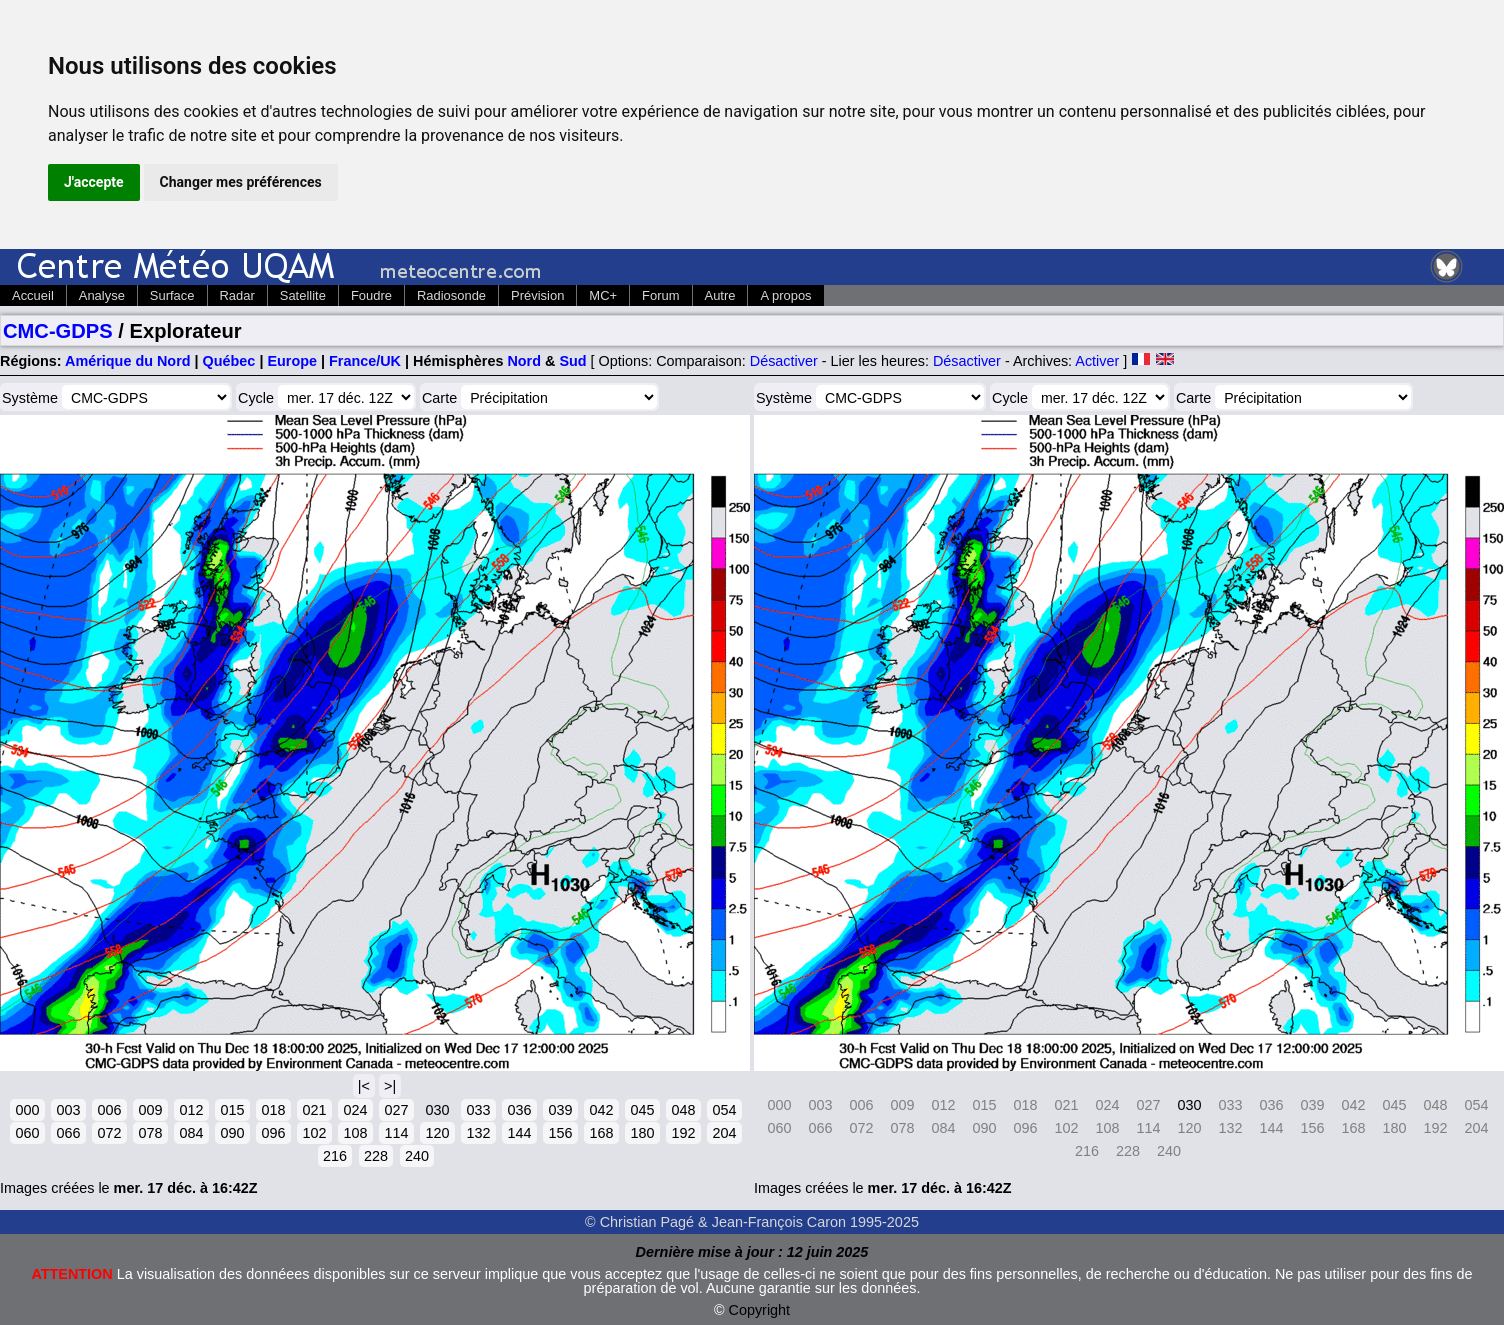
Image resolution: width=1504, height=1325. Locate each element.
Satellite (303, 295)
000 (27, 1110)
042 (601, 1110)
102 (314, 1133)
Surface (172, 295)
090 (232, 1133)
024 (355, 1110)
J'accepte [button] (94, 182)
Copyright (760, 1310)
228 (376, 1156)
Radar (237, 295)
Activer (1097, 361)
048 (683, 1110)
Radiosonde (451, 295)
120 (437, 1133)
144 (519, 1133)
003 (68, 1110)
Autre (720, 295)
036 (519, 1110)
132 (478, 1133)
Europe (292, 361)
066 (68, 1133)
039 (560, 1110)
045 (642, 1110)
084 (191, 1133)
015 (232, 1110)
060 (27, 1133)
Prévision (537, 295)
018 (273, 1110)
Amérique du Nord (128, 361)
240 (417, 1156)
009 (150, 1110)
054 (724, 1110)
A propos (785, 295)
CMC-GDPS (58, 331)
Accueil (33, 295)
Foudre (371, 295)
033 (478, 1110)
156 (560, 1133)
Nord (524, 361)
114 (396, 1133)
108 (355, 1133)
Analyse (102, 295)
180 (642, 1133)
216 (335, 1156)
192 (683, 1133)
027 (396, 1110)
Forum (660, 295)
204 (724, 1133)
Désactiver (784, 361)
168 (601, 1133)
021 (314, 1110)
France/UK (365, 361)
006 (109, 1110)
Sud (572, 361)
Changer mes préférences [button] (241, 182)
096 (273, 1133)
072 (109, 1133)
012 (191, 1110)
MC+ (603, 295)
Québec (229, 361)
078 (150, 1133)
